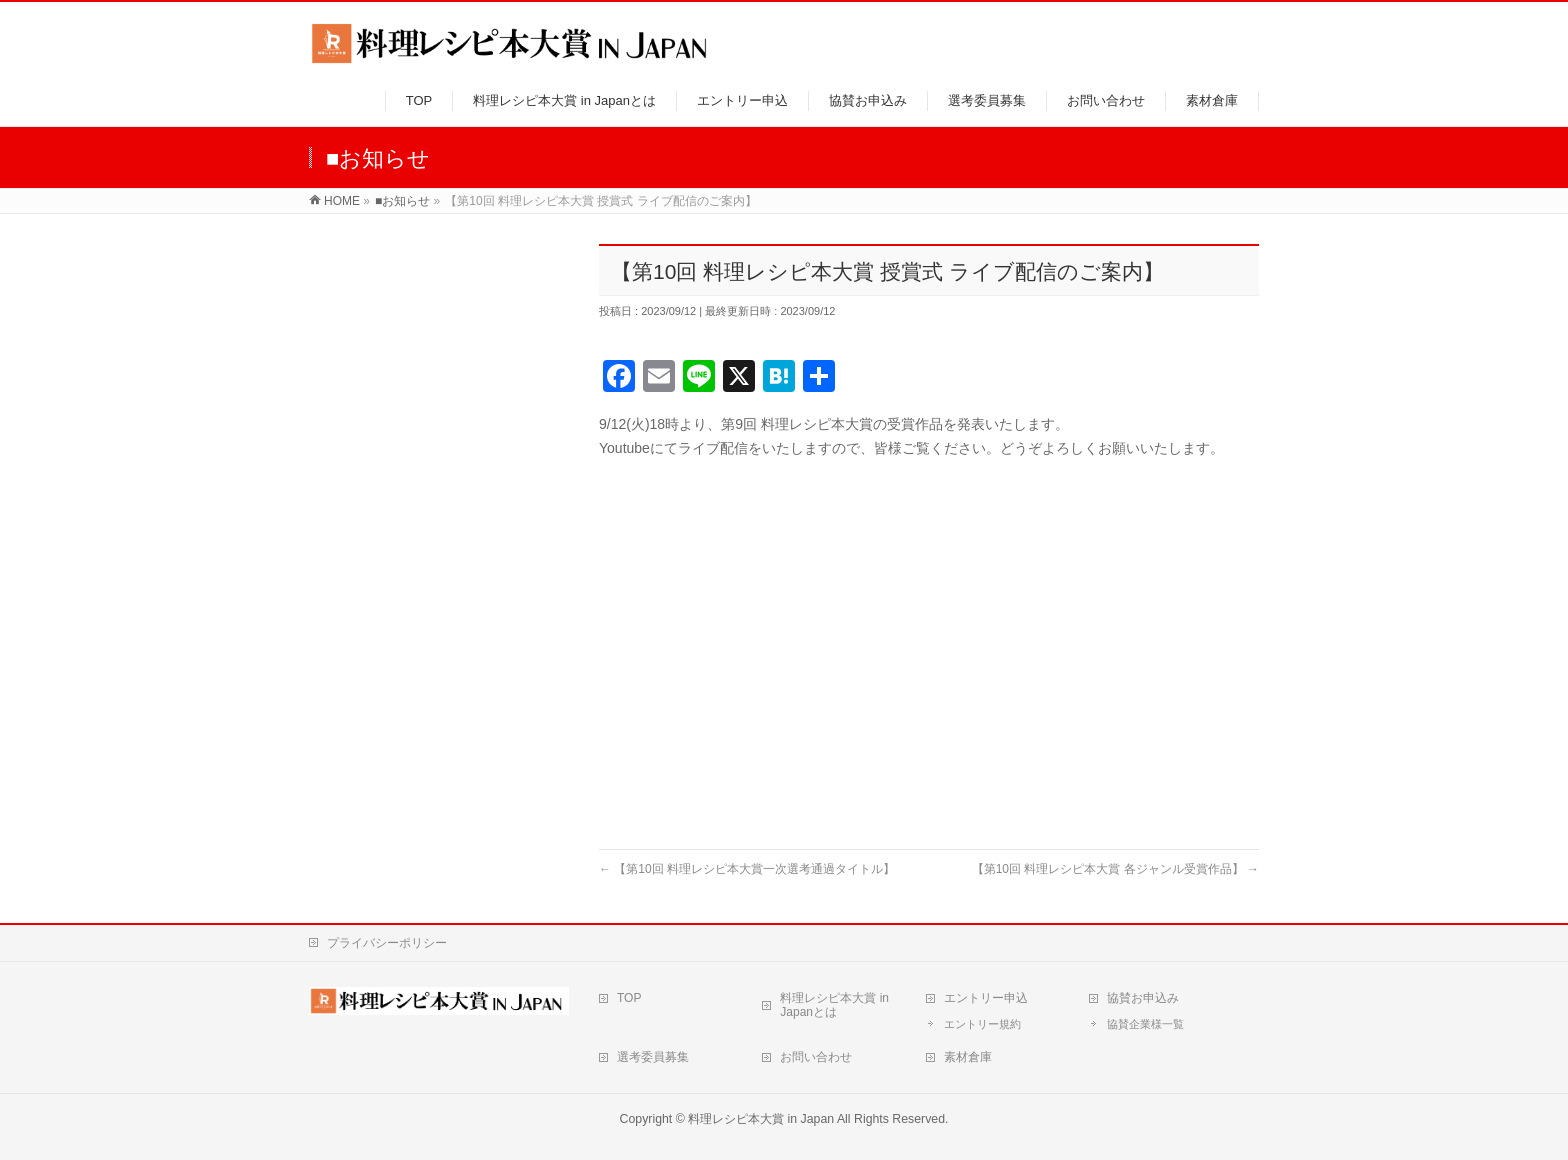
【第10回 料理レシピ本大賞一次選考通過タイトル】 (747, 869)
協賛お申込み (1143, 998)
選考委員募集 (653, 1057)
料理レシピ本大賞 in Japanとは (834, 1005)
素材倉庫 (968, 1057)
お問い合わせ (816, 1057)
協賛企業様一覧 (1145, 1024)
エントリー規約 (982, 1024)
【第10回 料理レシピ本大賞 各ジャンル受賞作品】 (1115, 869)
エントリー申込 (986, 998)
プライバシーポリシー (387, 943)
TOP (629, 998)
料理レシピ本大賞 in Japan (761, 1119)
